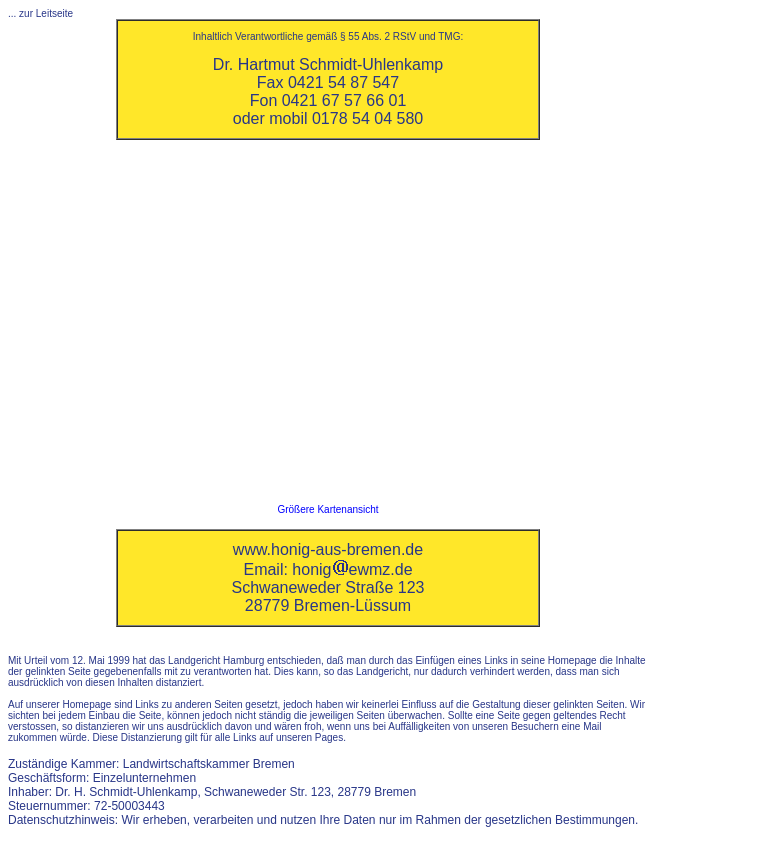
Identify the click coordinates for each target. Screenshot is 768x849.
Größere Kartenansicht (327, 509)
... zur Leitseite (40, 13)
